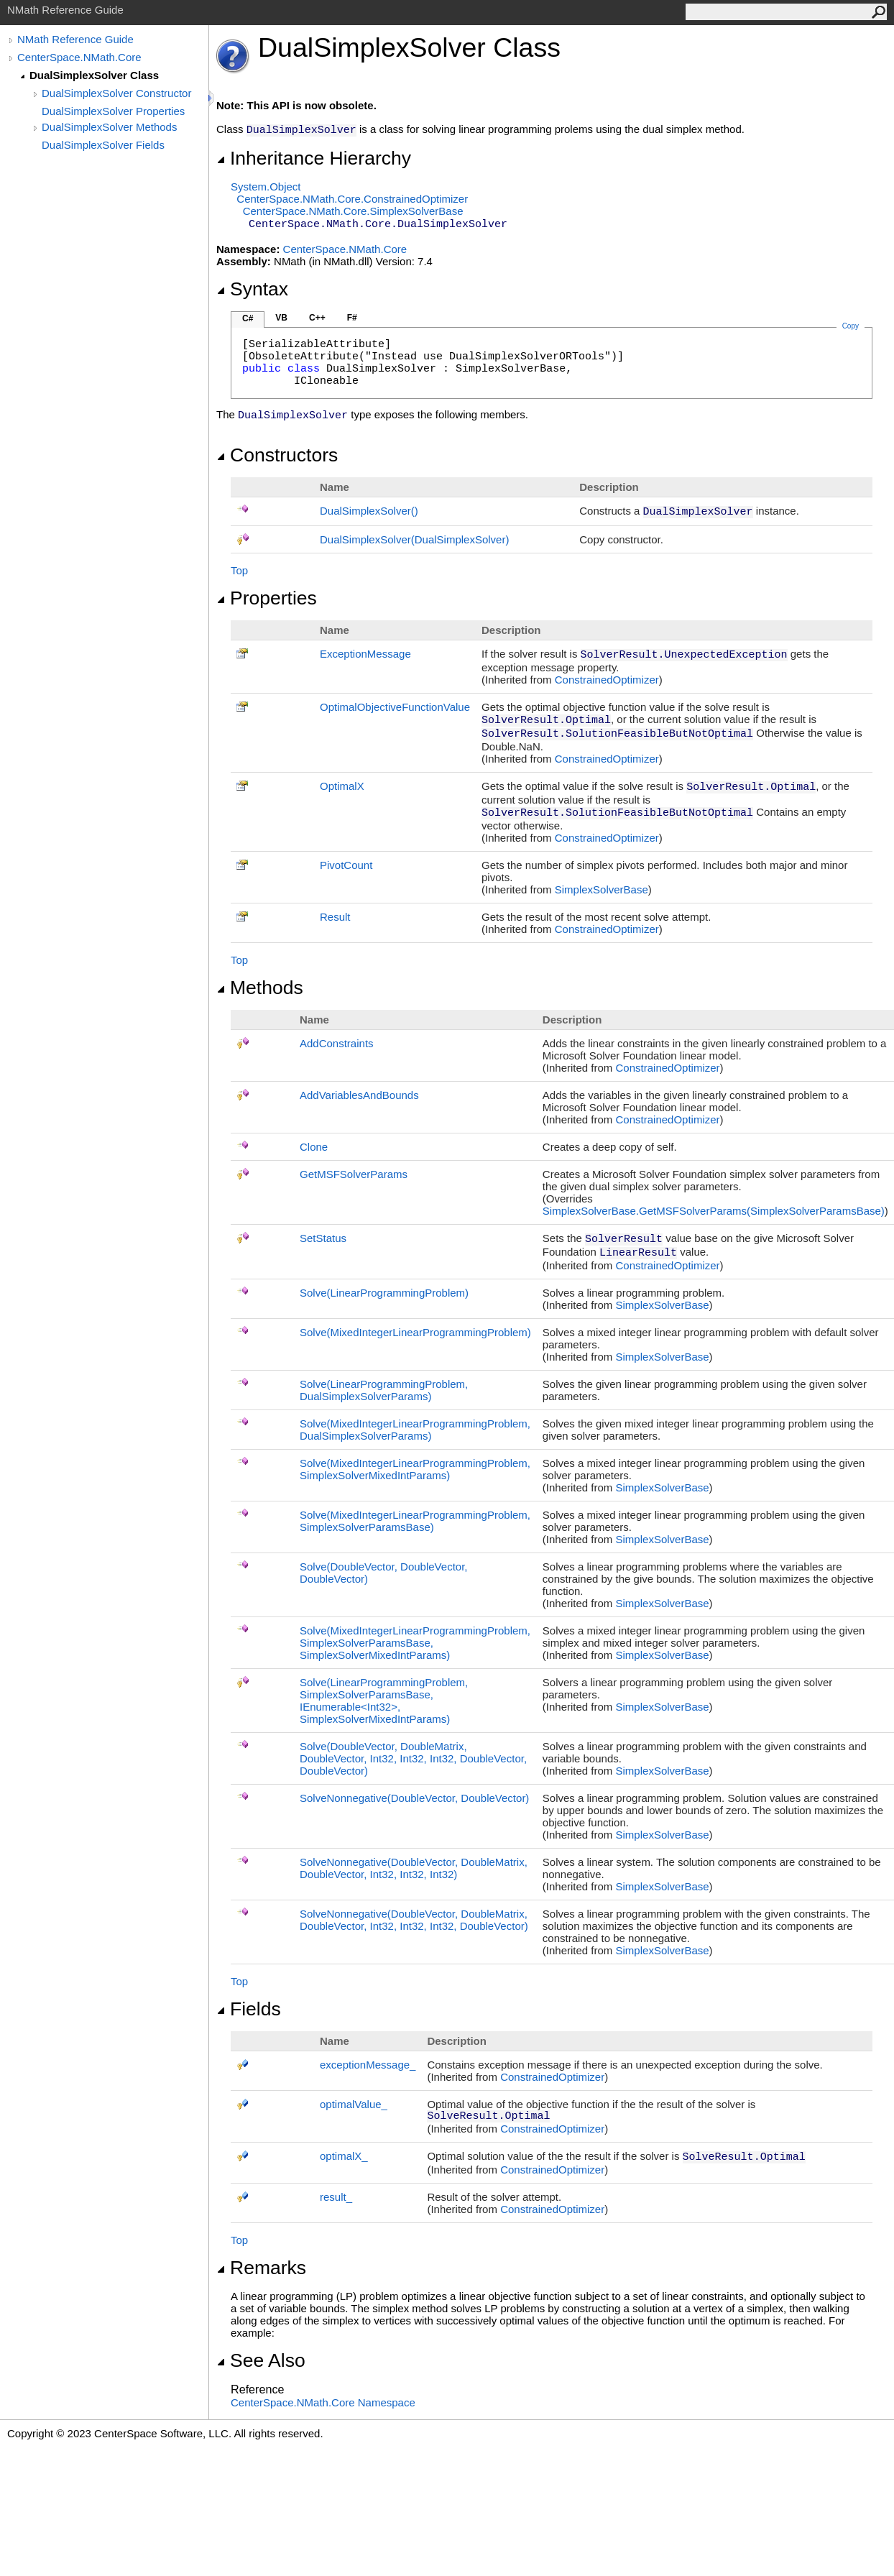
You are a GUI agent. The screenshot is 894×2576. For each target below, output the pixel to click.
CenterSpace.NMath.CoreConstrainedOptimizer (352, 199)
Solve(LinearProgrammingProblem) (384, 1293)
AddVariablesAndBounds (359, 1095)
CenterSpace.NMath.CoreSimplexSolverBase (353, 211)
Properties (266, 598)
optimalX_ (344, 2156)
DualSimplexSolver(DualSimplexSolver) (414, 539)
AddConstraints (337, 1043)
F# (352, 318)
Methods (259, 987)
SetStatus (323, 1238)
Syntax (252, 289)
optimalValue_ (353, 2104)
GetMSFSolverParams (353, 1174)
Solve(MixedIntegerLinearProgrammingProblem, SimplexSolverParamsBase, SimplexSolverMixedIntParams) (415, 1642)
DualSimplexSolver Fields (103, 145)
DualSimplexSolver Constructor (116, 93)
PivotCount (346, 865)
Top (239, 570)
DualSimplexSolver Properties (113, 111)
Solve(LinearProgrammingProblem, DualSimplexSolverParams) (384, 1390)
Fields (248, 2009)
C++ (317, 318)
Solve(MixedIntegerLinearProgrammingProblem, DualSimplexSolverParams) (415, 1429)
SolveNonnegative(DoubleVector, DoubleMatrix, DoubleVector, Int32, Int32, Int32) (413, 1868)
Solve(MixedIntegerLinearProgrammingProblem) (415, 1332)
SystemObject (266, 186)
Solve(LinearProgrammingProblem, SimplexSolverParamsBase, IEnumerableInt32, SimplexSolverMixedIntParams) (384, 1700)
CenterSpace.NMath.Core (79, 57)
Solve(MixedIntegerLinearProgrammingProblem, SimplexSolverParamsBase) (415, 1521)
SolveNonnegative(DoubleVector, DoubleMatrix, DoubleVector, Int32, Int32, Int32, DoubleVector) (414, 1920)
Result (335, 917)
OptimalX (342, 786)
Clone (314, 1147)
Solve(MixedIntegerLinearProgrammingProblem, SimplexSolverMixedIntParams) (415, 1469)
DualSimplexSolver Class (94, 75)
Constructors (277, 455)
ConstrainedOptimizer (607, 679)
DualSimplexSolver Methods (109, 127)
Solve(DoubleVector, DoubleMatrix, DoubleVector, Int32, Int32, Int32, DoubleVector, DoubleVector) (413, 1758)
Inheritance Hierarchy (313, 158)
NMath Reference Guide (75, 39)
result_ (336, 2197)
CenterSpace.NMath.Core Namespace (323, 2402)
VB (281, 318)
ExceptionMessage (365, 654)
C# (247, 318)
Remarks (261, 2267)
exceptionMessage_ (367, 2064)
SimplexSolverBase (601, 889)
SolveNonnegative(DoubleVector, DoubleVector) (414, 1798)
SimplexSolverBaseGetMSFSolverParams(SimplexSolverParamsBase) (714, 1211)
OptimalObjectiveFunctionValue (395, 707)
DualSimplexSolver (369, 511)
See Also (260, 2360)
